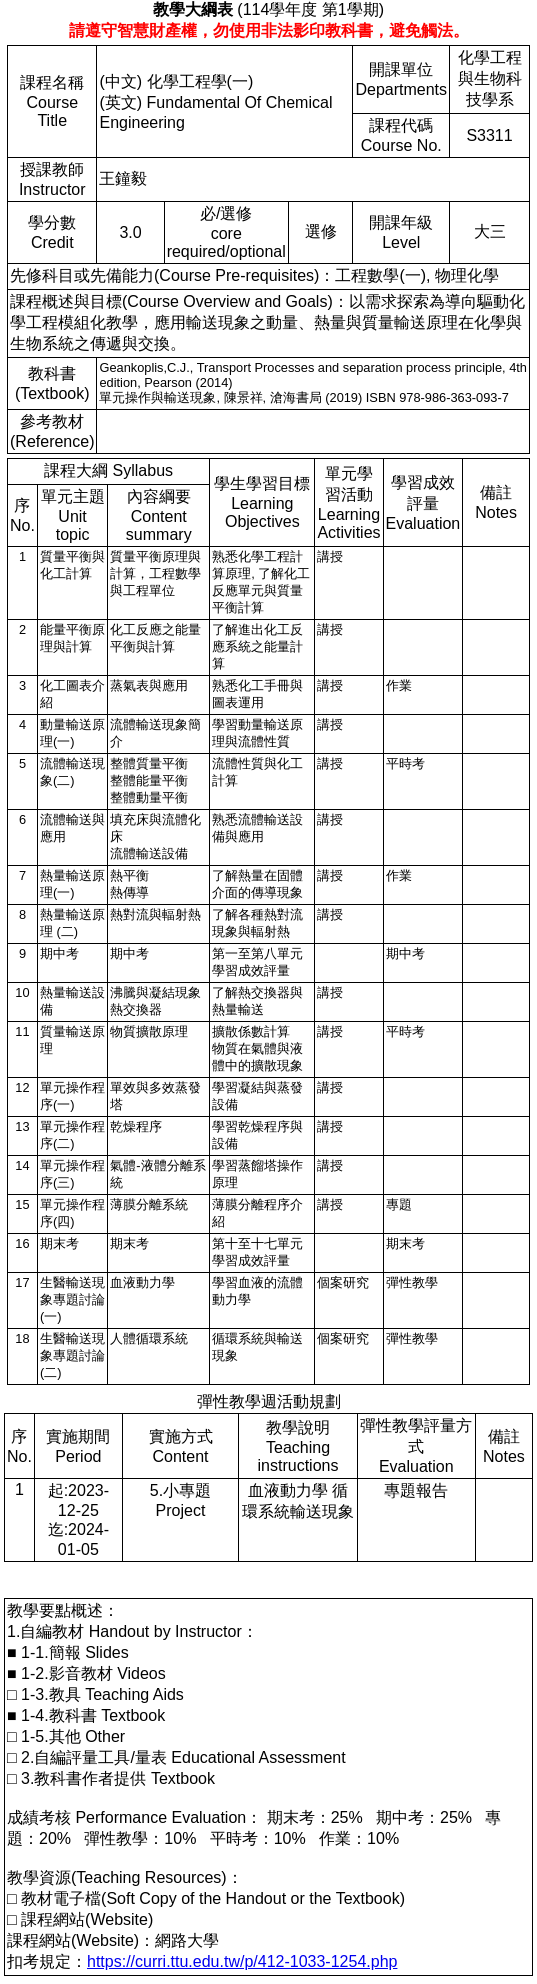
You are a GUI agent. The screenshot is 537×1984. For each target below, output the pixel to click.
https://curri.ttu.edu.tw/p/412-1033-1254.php (242, 1961)
